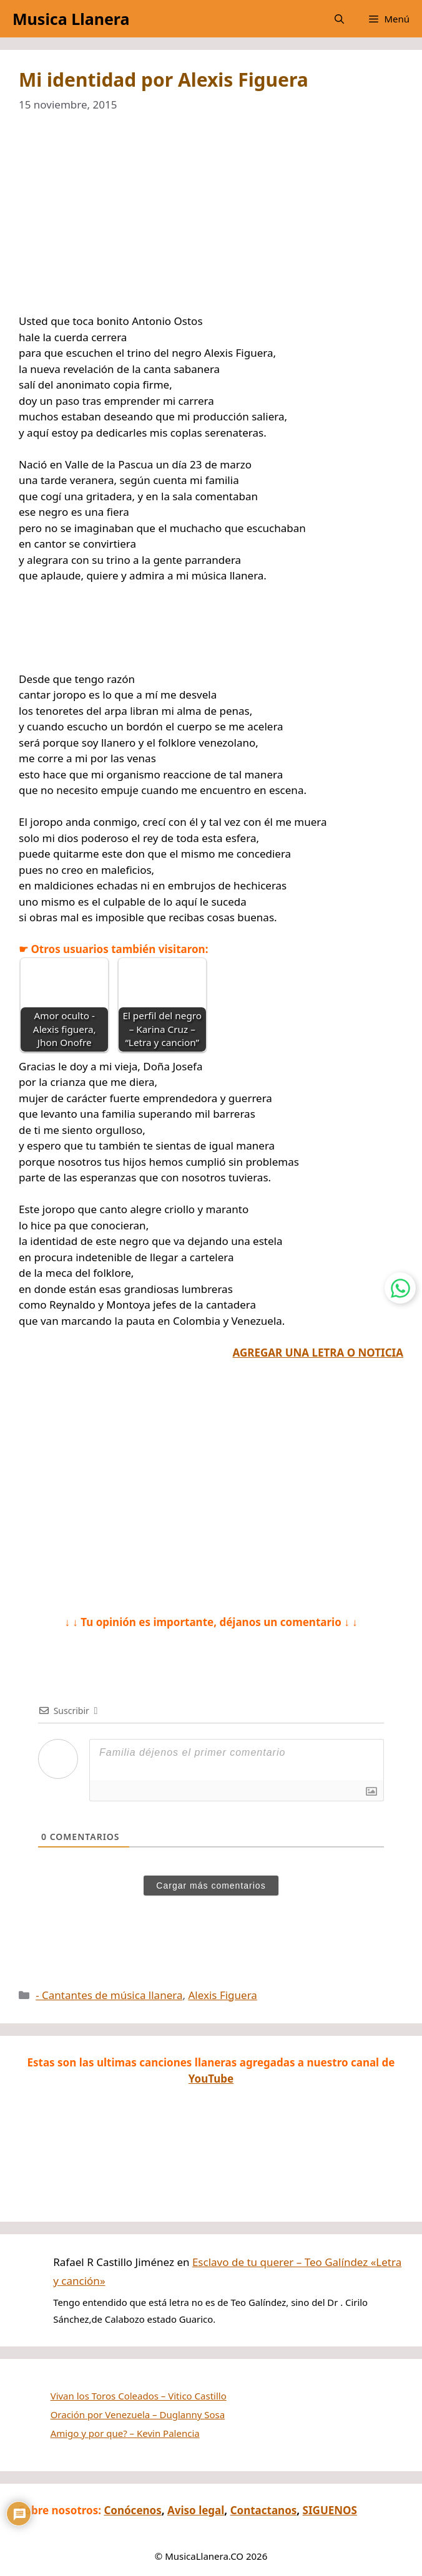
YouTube (211, 2078)
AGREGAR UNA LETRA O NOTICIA (318, 1352)
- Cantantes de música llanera (109, 1995)
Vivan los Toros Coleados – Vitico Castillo (139, 2396)
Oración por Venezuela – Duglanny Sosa (138, 2414)
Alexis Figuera (222, 1995)
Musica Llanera (70, 18)
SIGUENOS (330, 2510)
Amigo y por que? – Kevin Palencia (125, 2433)
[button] (339, 18)
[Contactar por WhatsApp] (400, 1288)
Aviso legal (195, 2510)
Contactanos (263, 2510)
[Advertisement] (211, 220)
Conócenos (132, 2510)
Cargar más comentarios (210, 1886)
